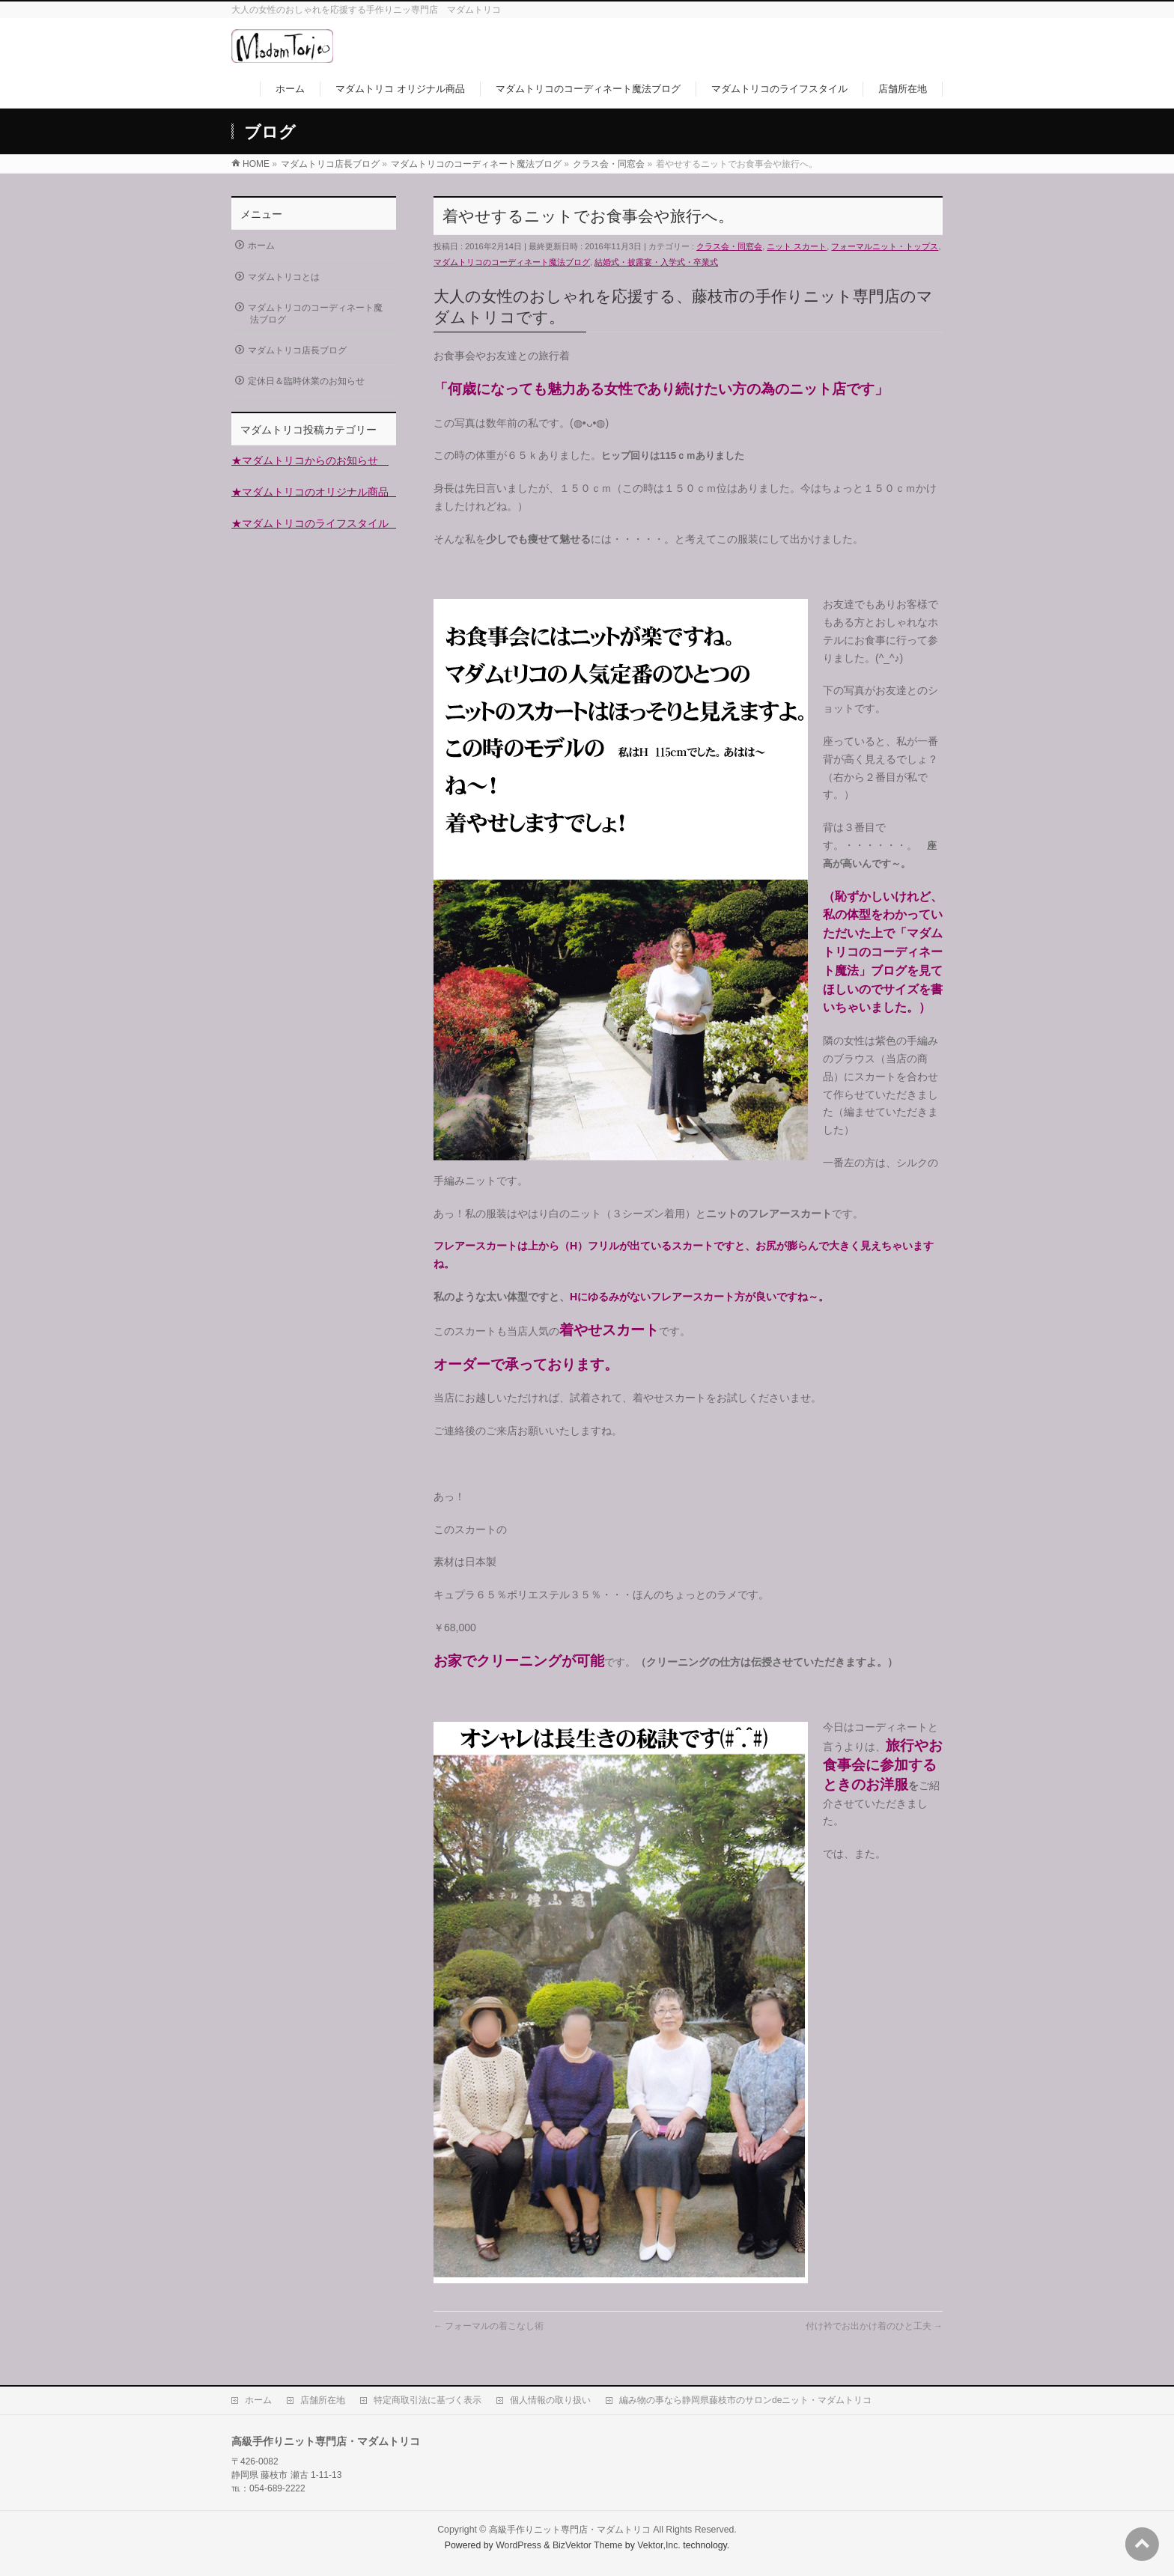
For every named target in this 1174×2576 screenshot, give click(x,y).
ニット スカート (797, 246)
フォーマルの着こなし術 (489, 2326)
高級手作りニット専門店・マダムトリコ (570, 2529)
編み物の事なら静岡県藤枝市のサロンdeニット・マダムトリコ (745, 2400)
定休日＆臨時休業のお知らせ (306, 381)
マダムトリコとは (284, 277)
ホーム (261, 245)
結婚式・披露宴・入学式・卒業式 (656, 262)
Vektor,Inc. (659, 2545)
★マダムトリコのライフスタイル (315, 523)
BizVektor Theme (588, 2545)
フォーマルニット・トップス (884, 246)
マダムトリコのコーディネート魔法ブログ (512, 262)
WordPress (518, 2545)
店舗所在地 (322, 2400)
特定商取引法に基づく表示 (427, 2400)
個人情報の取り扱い (550, 2400)
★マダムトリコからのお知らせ (310, 460)
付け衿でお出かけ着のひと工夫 (874, 2326)
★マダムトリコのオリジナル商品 (315, 492)
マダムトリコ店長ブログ (297, 350)
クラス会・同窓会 (729, 246)
